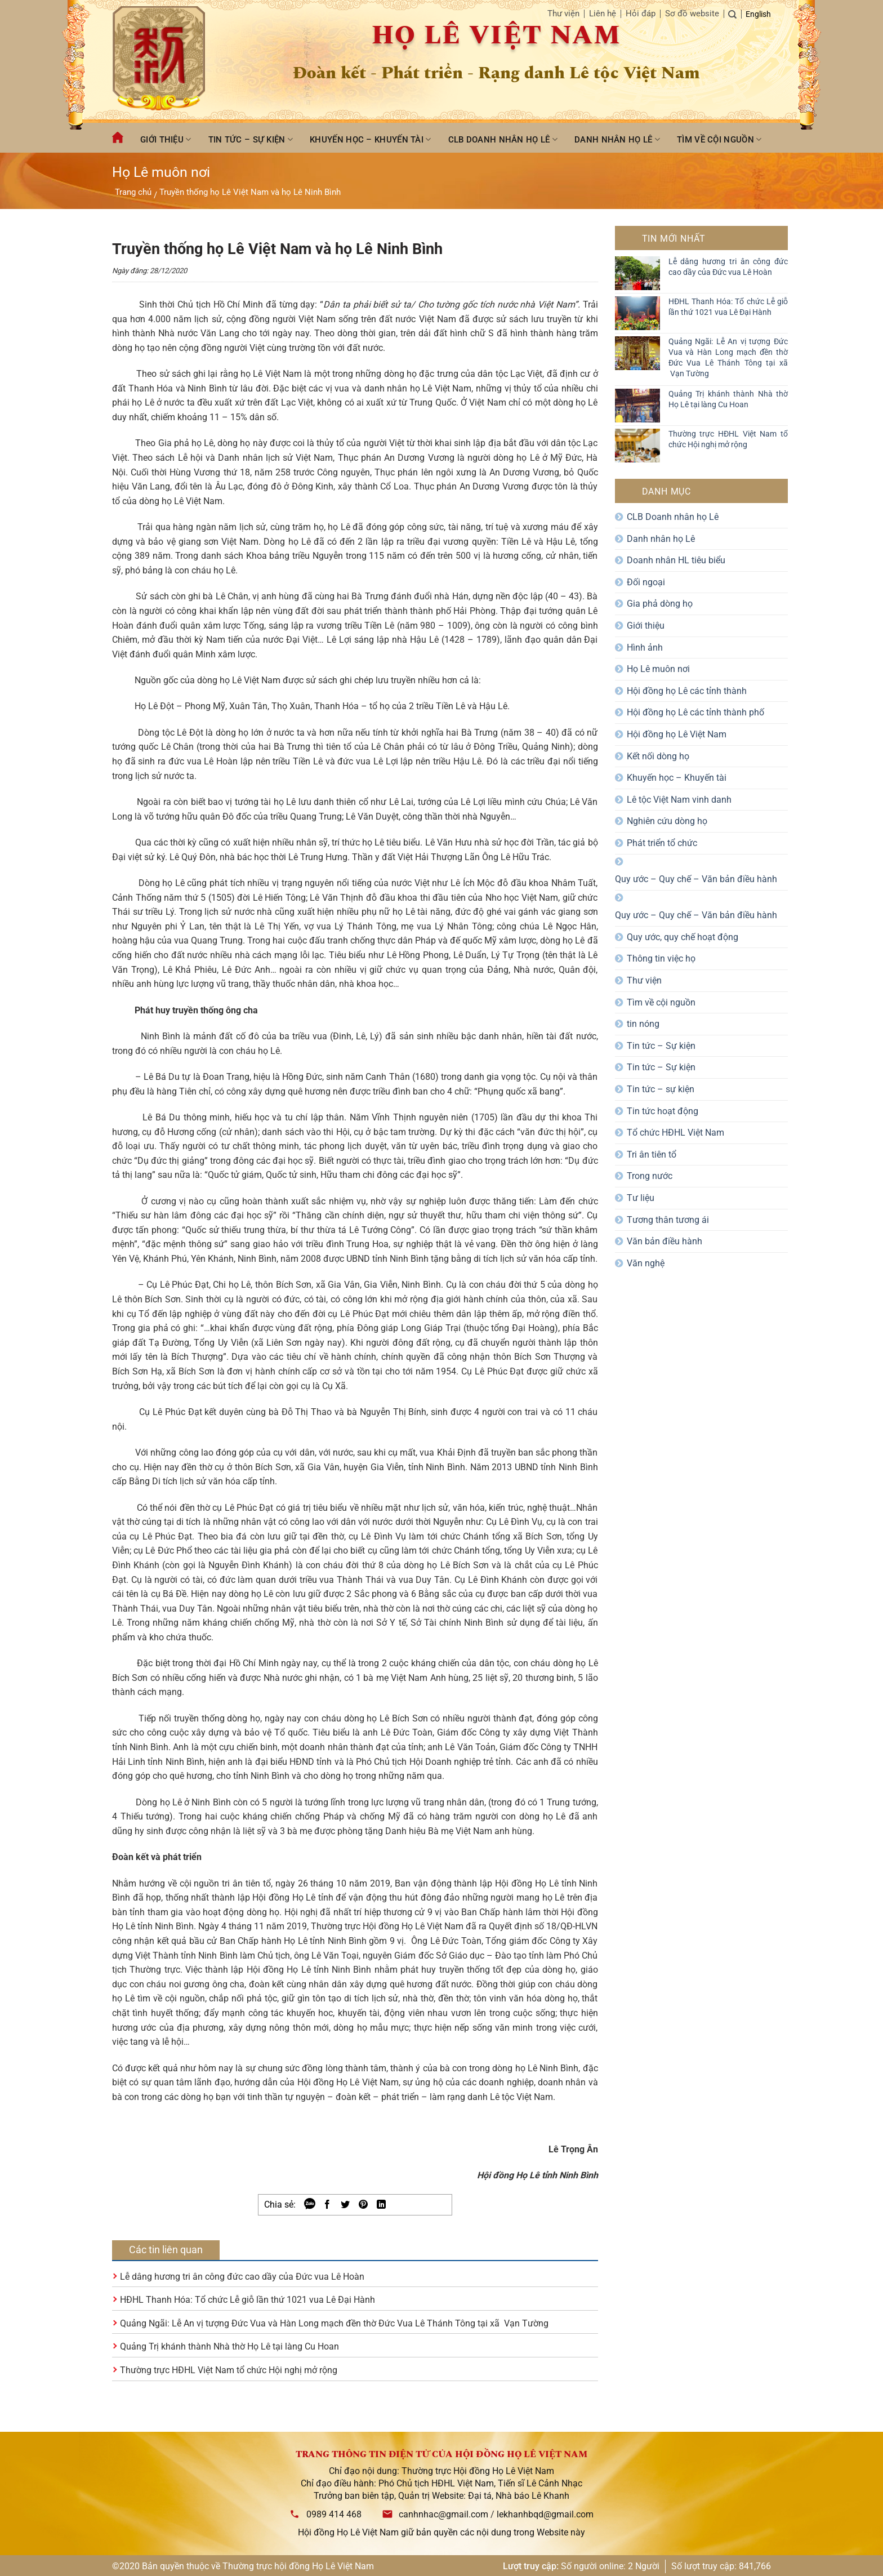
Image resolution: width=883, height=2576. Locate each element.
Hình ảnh (645, 647)
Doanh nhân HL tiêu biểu (676, 560)
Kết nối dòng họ (658, 756)
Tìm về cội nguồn (719, 139)
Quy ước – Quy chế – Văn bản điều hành (696, 879)
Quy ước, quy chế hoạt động (682, 937)
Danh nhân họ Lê (617, 139)
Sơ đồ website (692, 14)
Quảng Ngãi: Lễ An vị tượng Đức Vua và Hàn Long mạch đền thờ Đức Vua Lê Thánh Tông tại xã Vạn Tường (334, 2323)
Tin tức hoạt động (662, 1111)
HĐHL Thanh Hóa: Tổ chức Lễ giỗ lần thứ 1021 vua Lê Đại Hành (247, 2299)
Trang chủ (133, 192)
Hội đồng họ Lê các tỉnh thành (687, 691)
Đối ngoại (646, 582)
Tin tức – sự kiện (660, 1089)
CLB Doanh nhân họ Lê (503, 139)
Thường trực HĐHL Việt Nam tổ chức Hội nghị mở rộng (228, 2370)
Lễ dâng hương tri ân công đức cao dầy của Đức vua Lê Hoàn (242, 2276)
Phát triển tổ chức (662, 843)
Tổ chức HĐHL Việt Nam (675, 1132)
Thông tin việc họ (661, 958)
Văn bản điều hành (664, 1241)
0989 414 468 (334, 2514)
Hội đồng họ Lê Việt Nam (676, 734)
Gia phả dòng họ (660, 603)
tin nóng (643, 1023)
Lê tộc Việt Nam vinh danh (679, 799)
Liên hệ (602, 14)
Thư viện (563, 14)
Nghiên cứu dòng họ (667, 821)
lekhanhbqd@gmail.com (545, 2514)
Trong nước (649, 1176)
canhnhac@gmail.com (443, 2514)
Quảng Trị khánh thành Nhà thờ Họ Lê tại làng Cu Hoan (229, 2346)
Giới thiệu (165, 139)
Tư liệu (640, 1198)
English (758, 14)
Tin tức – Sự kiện (250, 139)
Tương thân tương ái (668, 1219)
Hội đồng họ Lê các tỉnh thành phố (695, 712)
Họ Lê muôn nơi (658, 669)
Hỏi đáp (640, 14)
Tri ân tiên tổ (651, 1154)
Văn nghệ (646, 1263)
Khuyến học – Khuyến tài (370, 139)
